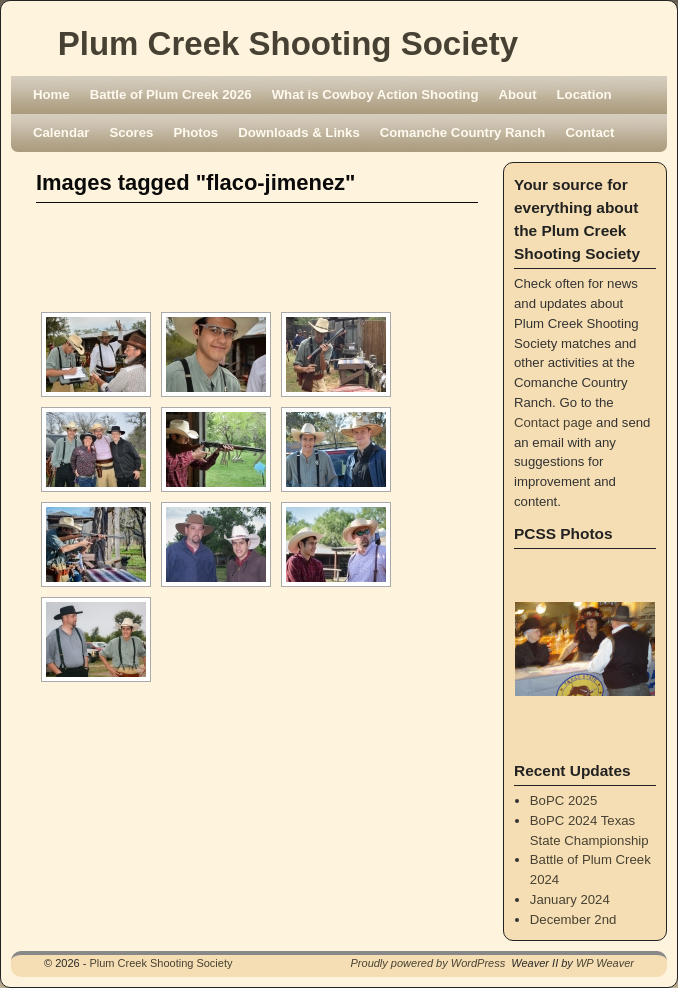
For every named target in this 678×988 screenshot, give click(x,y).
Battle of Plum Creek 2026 (171, 94)
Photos (195, 132)
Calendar (61, 132)
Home (51, 94)
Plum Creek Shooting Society (288, 43)
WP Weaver (605, 963)
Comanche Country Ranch (463, 132)
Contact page (553, 422)
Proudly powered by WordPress (428, 963)
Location (584, 94)
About (517, 94)
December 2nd (573, 919)
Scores (131, 132)
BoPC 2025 (563, 800)
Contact (589, 132)
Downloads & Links (299, 132)
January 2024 (570, 899)
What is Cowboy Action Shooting (375, 94)
